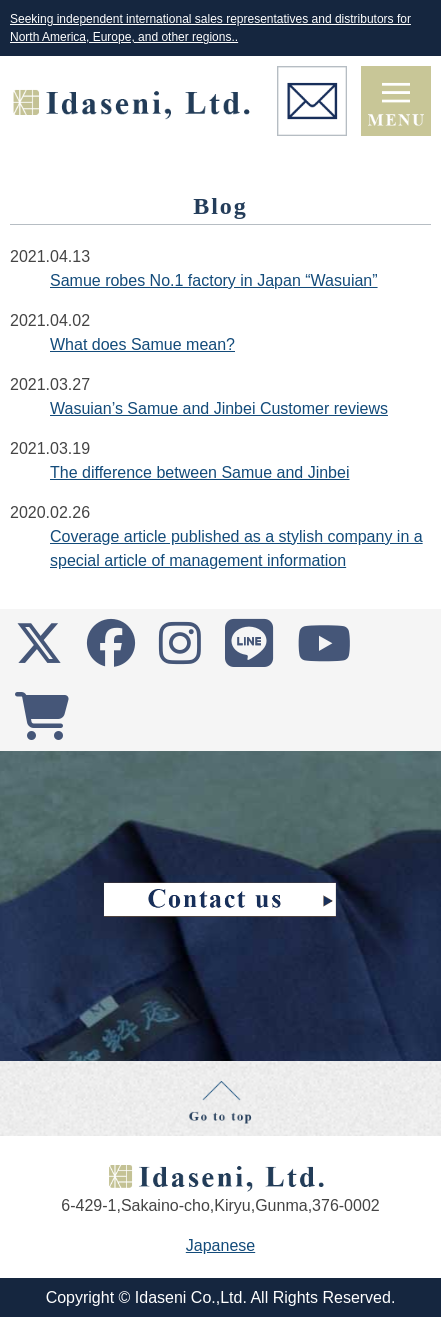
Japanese (220, 1245)
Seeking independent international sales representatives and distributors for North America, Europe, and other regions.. (210, 28)
